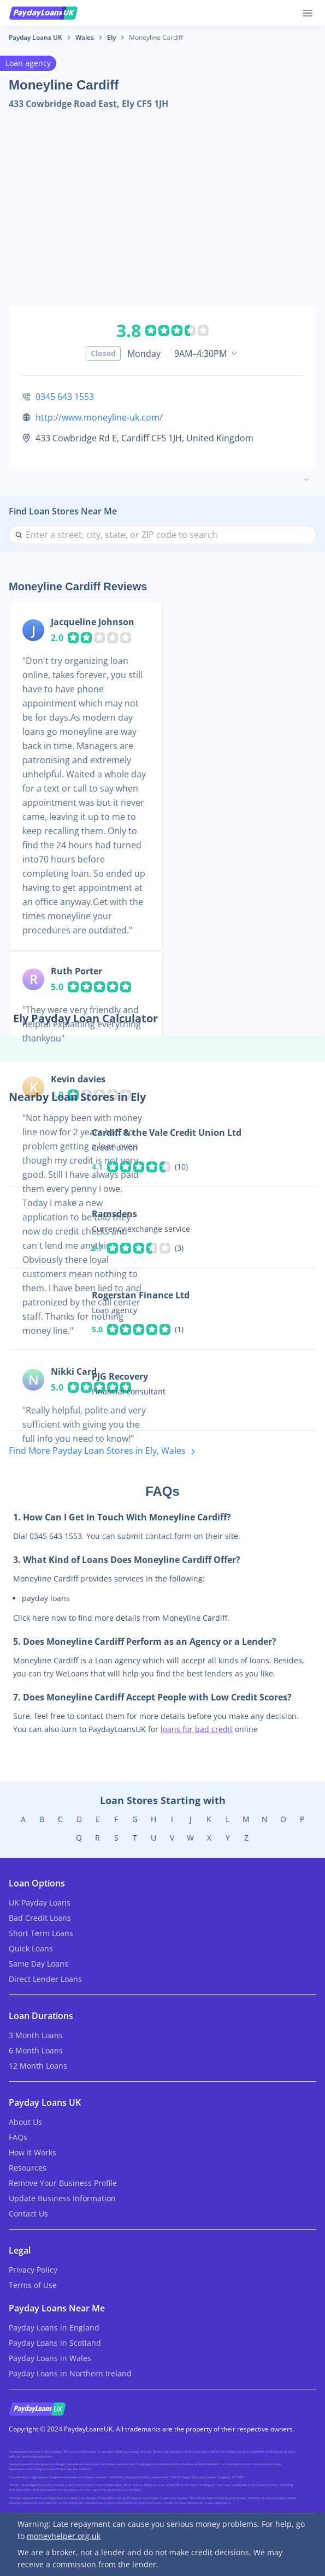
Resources (27, 2167)
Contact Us (28, 2213)
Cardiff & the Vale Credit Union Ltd (166, 1133)
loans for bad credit (197, 1729)
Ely (111, 37)
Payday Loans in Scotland (55, 2343)
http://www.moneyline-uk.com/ (99, 417)
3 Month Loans (36, 2035)
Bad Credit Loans (40, 1918)
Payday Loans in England (54, 2327)
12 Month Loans (38, 2065)
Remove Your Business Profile (63, 2183)
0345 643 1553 (65, 397)
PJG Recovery (120, 1376)
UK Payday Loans (39, 1902)
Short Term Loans (41, 1933)
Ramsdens (114, 1214)
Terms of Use (33, 2285)
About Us (25, 2122)
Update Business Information (62, 2198)
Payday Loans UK (35, 37)
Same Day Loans (38, 1963)
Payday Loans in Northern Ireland (70, 2373)
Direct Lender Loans (45, 1979)
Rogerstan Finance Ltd (141, 1295)
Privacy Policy (33, 2270)
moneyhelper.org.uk (64, 2536)
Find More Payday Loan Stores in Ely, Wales (104, 1451)
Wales (84, 37)
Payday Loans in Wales (50, 2358)
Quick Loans (31, 1948)
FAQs (18, 2137)
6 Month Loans (36, 2050)
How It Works (32, 2152)
